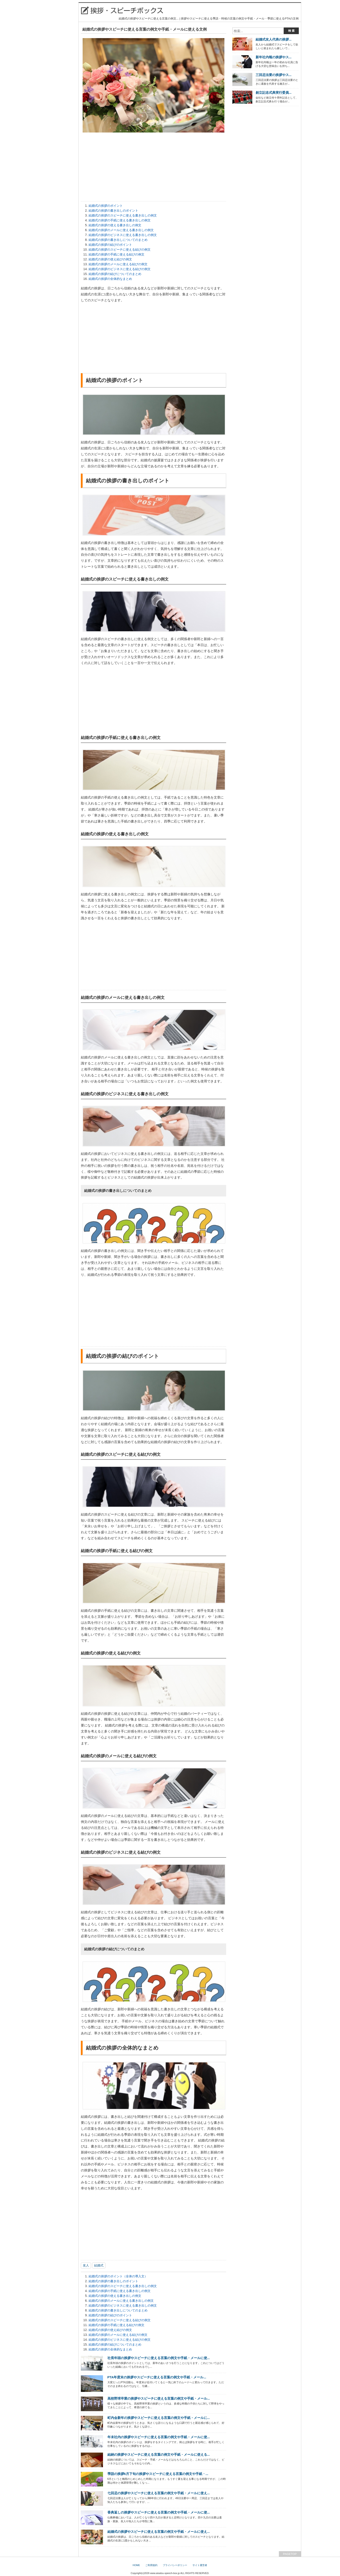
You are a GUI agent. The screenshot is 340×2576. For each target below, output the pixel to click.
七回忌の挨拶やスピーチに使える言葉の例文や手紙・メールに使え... (158, 2493)
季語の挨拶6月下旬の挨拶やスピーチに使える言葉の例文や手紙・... (157, 2474)
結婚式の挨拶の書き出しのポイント (113, 210)
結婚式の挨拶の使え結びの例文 (110, 259)
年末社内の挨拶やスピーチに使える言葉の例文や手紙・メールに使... (158, 2437)
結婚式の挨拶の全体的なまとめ (110, 279)
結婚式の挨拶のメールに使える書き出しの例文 (121, 230)
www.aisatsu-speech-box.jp (165, 2573)
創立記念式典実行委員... (273, 92)
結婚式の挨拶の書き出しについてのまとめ (118, 240)
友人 (86, 2265)
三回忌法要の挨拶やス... (273, 75)
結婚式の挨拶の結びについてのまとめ (115, 274)
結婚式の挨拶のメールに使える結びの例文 (118, 264)
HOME (136, 2565)
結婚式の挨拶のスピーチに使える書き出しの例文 (123, 215)
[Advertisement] (56, 68)
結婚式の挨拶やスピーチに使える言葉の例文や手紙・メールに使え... (158, 2531)
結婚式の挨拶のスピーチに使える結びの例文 (120, 249)
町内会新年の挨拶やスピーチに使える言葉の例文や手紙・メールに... (158, 2418)
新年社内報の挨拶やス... (273, 57)
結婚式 (98, 2265)
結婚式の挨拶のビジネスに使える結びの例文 (120, 269)
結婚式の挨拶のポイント (106, 205)
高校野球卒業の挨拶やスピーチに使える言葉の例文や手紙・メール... (158, 2398)
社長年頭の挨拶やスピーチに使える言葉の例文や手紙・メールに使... (158, 2358)
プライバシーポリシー (175, 2565)
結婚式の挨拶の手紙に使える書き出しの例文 (120, 220)
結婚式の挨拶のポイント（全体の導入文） (118, 2276)
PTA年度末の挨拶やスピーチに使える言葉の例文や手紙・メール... (156, 2377)
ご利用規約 (151, 2565)
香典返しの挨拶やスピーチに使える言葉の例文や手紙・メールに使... (158, 2512)
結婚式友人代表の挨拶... (273, 39)
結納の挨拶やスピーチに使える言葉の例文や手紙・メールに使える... (158, 2454)
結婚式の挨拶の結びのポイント (110, 244)
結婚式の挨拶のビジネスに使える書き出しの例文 (123, 235)
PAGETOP (290, 2554)
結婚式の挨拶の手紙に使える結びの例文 (116, 254)
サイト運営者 (199, 2565)
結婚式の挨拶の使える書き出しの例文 (115, 225)
